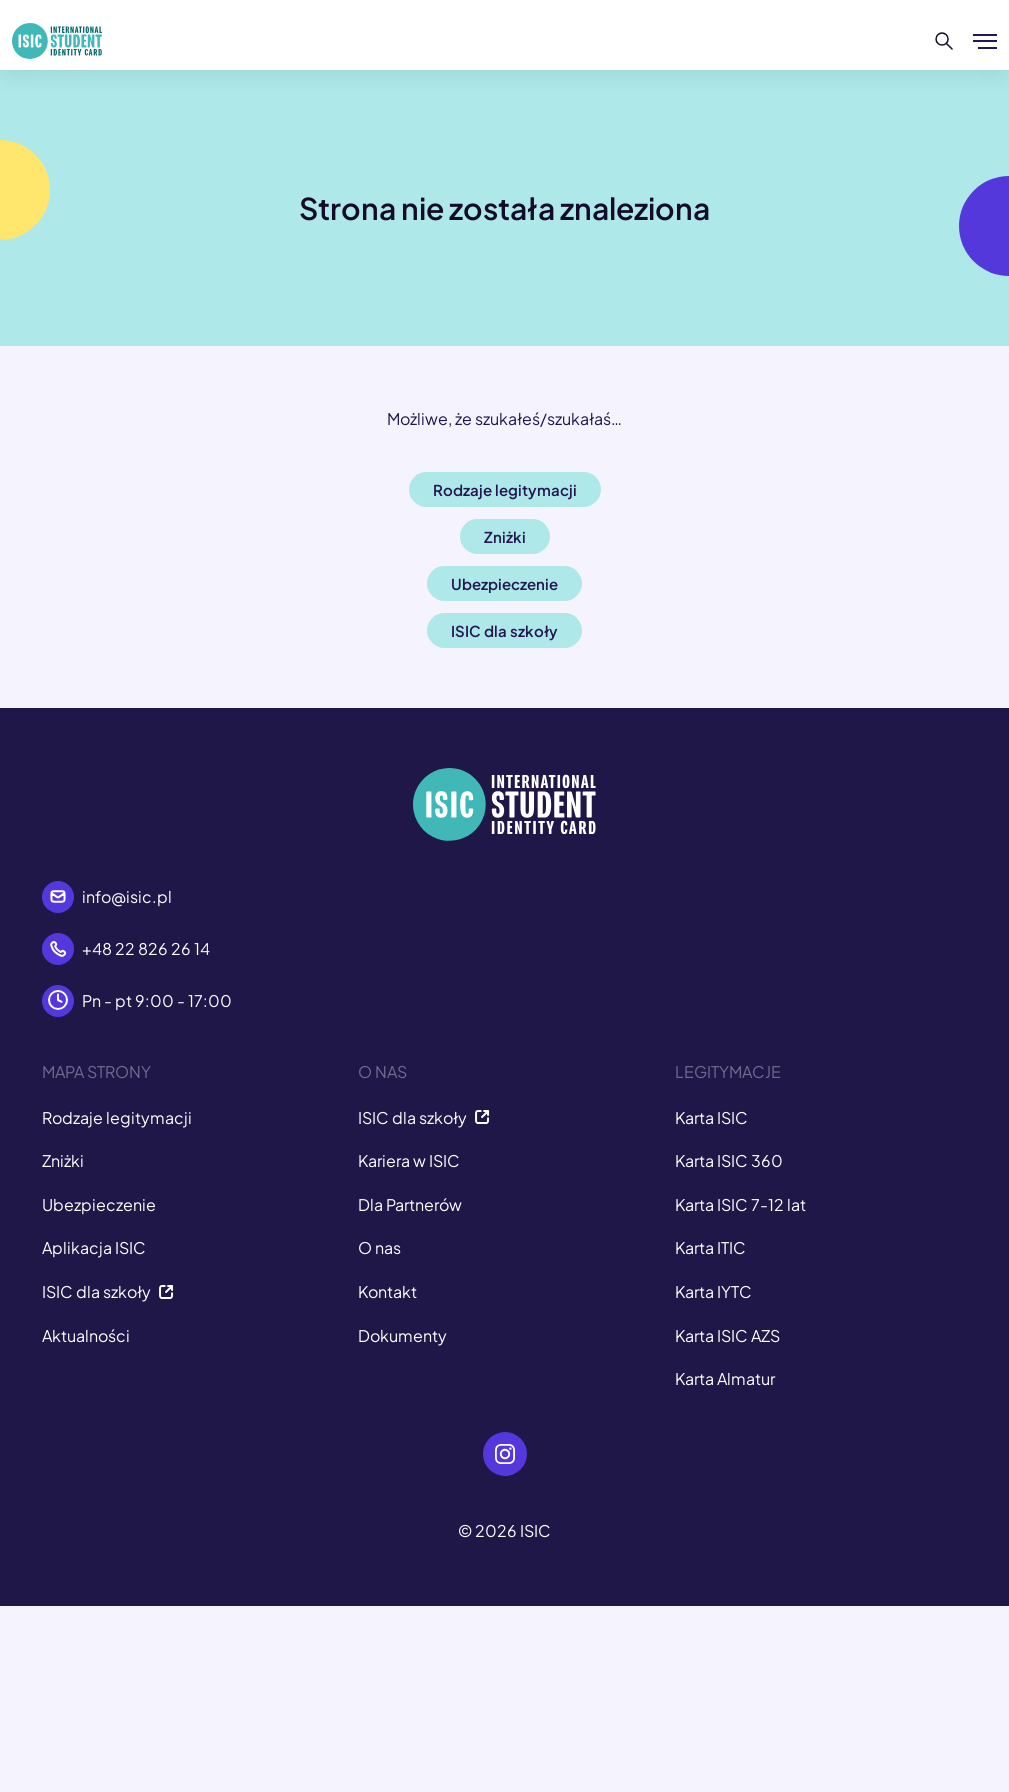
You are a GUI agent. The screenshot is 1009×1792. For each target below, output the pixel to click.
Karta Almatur (725, 1378)
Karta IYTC (713, 1291)
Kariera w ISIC (409, 1160)
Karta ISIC (711, 1117)
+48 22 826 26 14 (146, 948)
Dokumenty (402, 1335)
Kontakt (387, 1291)
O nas (379, 1247)
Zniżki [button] (505, 536)
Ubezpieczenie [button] (504, 583)
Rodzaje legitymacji (117, 1117)
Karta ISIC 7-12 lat (740, 1204)
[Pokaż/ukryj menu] (985, 41)
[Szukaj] (944, 41)
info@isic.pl (127, 896)
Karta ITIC (710, 1247)
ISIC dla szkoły (108, 1291)
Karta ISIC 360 (729, 1160)
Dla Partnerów (410, 1204)
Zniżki (63, 1160)
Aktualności (86, 1335)
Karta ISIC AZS (727, 1335)
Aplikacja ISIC (94, 1247)
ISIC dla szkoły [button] (504, 630)
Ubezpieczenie (99, 1204)
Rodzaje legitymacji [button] (505, 489)
